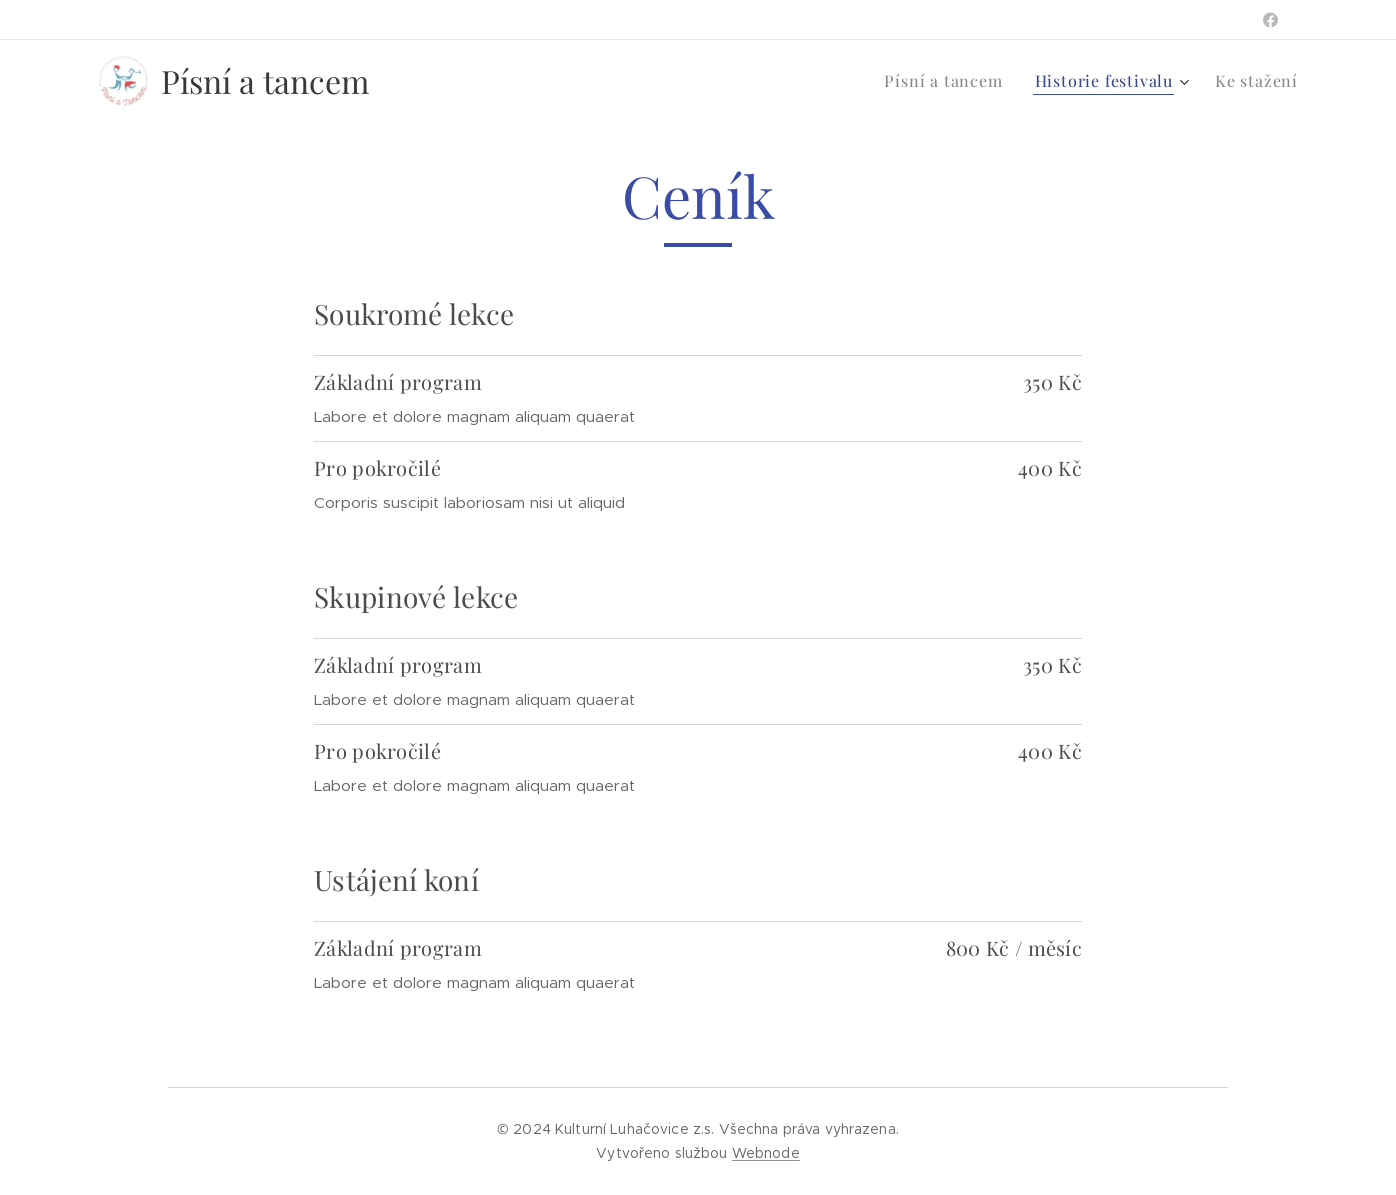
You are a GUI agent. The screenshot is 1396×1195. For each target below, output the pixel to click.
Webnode (766, 1153)
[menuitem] (948, 81)
